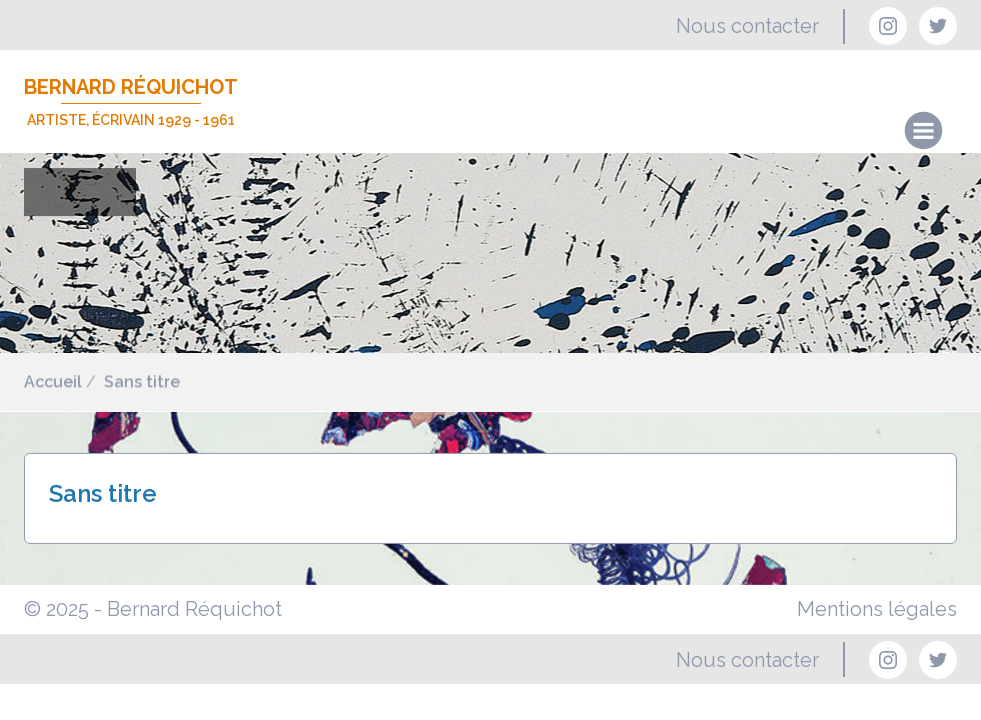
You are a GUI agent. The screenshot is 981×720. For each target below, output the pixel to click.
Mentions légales (877, 609)
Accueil (53, 382)
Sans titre (142, 382)
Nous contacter (747, 26)
